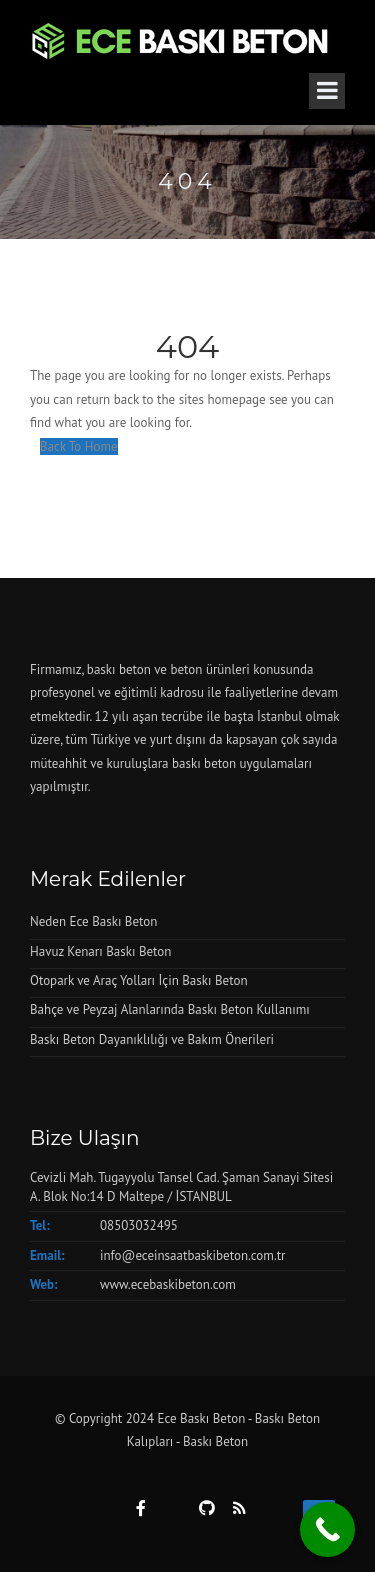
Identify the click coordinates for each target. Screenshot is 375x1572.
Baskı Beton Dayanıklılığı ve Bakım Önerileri (152, 1039)
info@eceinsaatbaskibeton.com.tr (193, 1255)
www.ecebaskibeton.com (168, 1284)
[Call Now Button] (327, 1529)
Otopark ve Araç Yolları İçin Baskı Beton (139, 980)
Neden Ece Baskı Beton (93, 921)
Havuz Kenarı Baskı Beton (100, 951)
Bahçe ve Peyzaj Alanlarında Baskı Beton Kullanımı (170, 1009)
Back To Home (79, 446)
